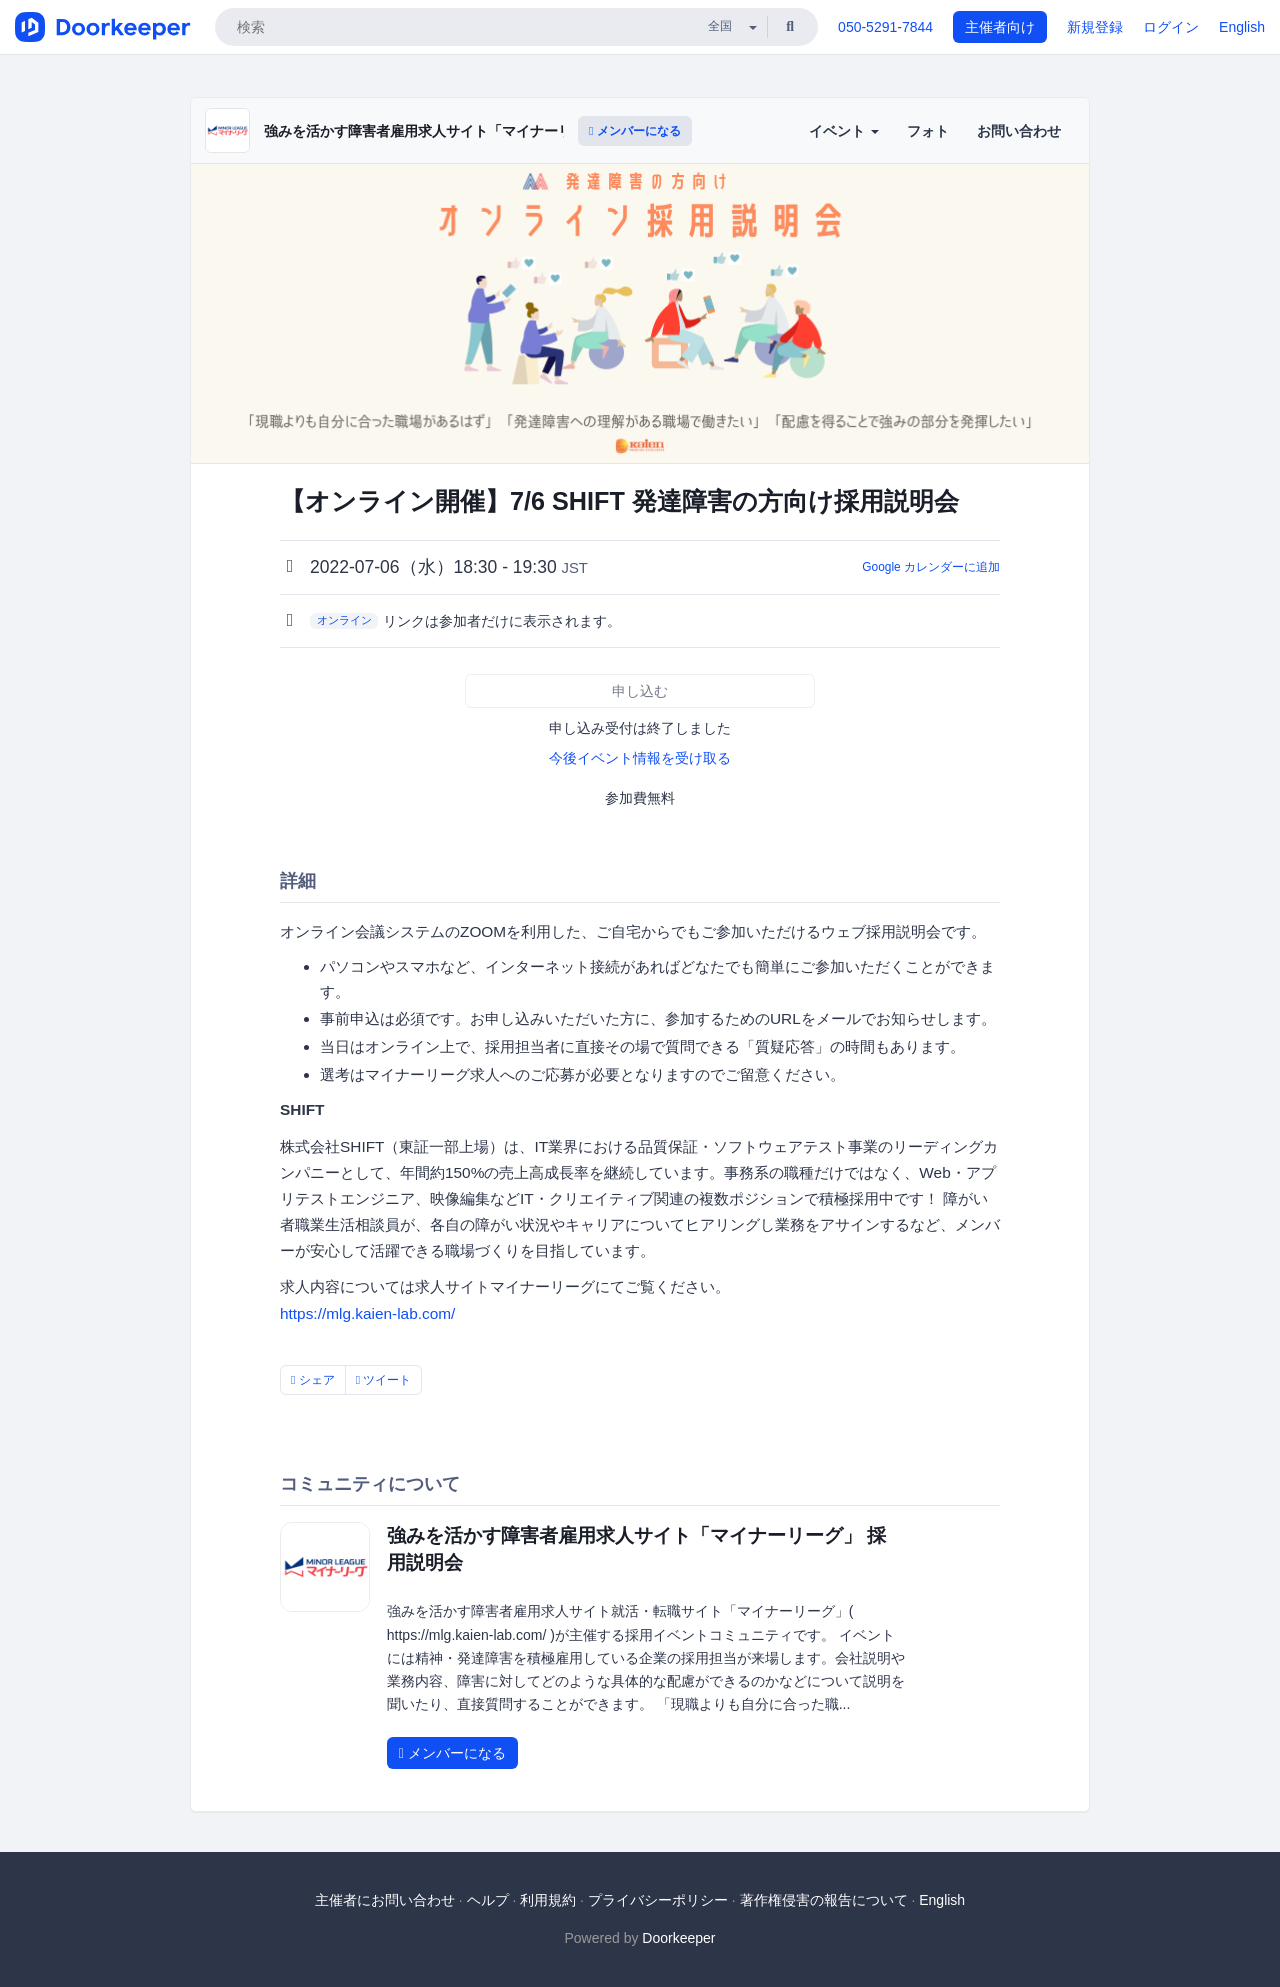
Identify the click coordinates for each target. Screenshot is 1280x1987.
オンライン (344, 620)
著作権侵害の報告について (824, 1900)
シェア (313, 1380)
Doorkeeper (678, 1938)
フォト (928, 131)
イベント (844, 131)
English (1242, 27)
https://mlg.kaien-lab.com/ (367, 1313)
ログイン (1171, 27)
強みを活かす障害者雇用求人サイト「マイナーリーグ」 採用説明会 (476, 131)
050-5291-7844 (885, 27)
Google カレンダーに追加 (931, 567)
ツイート (384, 1380)
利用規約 (548, 1900)
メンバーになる (635, 131)
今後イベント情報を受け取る (640, 758)
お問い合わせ (1019, 131)
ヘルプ (488, 1900)
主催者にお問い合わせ (385, 1900)
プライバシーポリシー (658, 1900)
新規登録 (1095, 27)
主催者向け (1000, 27)
